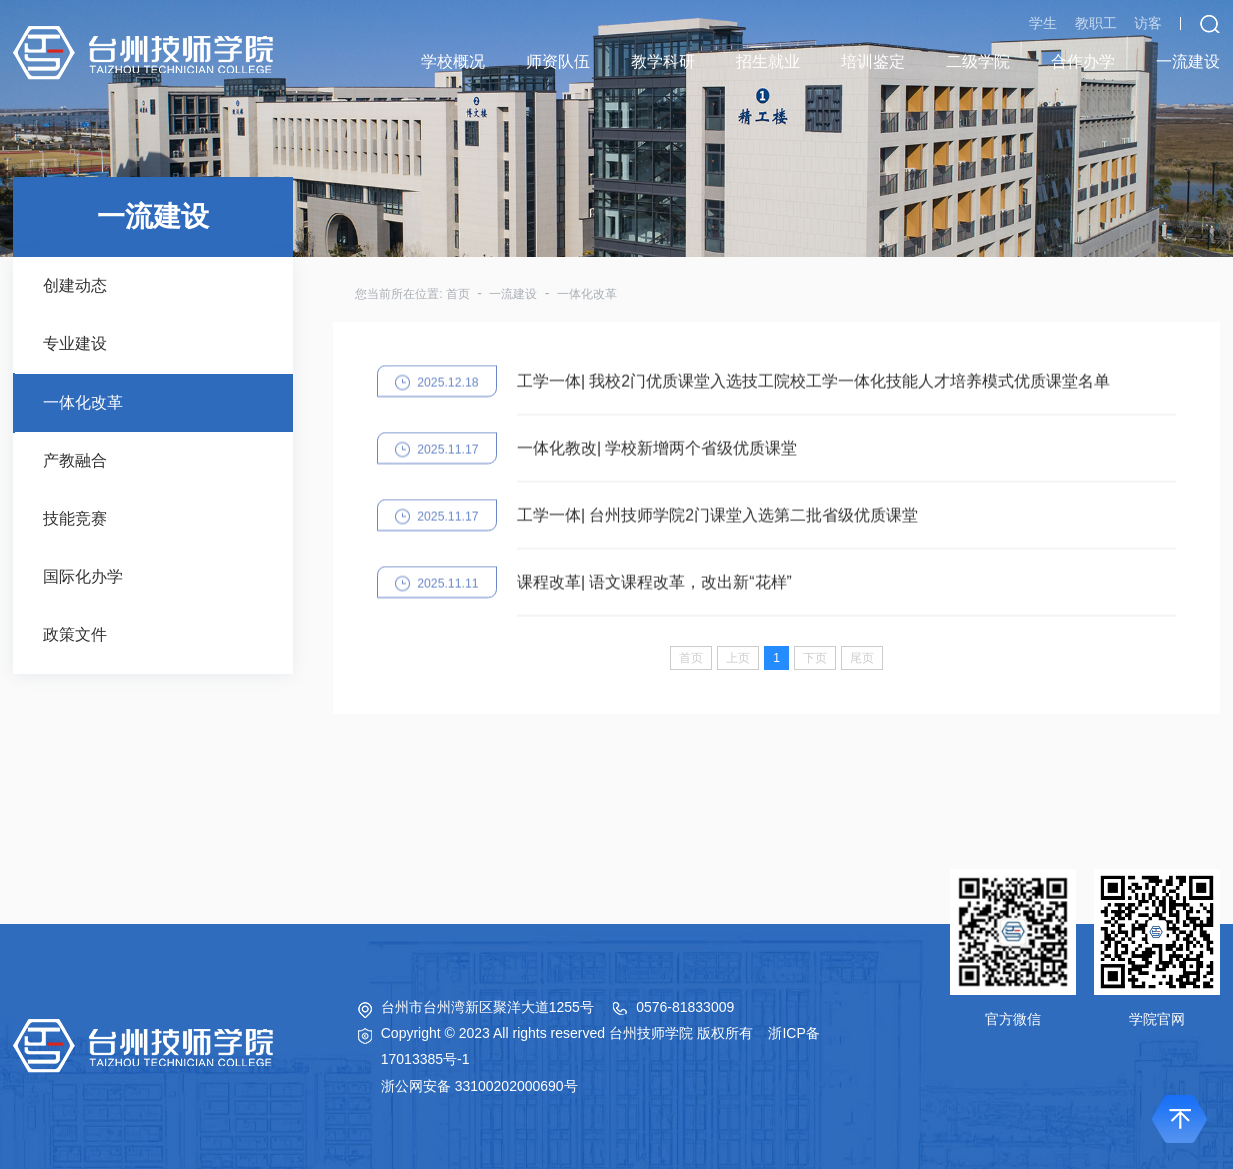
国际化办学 (83, 576)
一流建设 (513, 294)
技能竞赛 (75, 518)
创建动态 (75, 285)
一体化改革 (83, 402)
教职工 (1096, 23)
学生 (1043, 23)
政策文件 (75, 634)
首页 (458, 294)
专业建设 (75, 343)
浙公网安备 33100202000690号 (479, 1086)
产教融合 (75, 460)
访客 (1148, 23)
